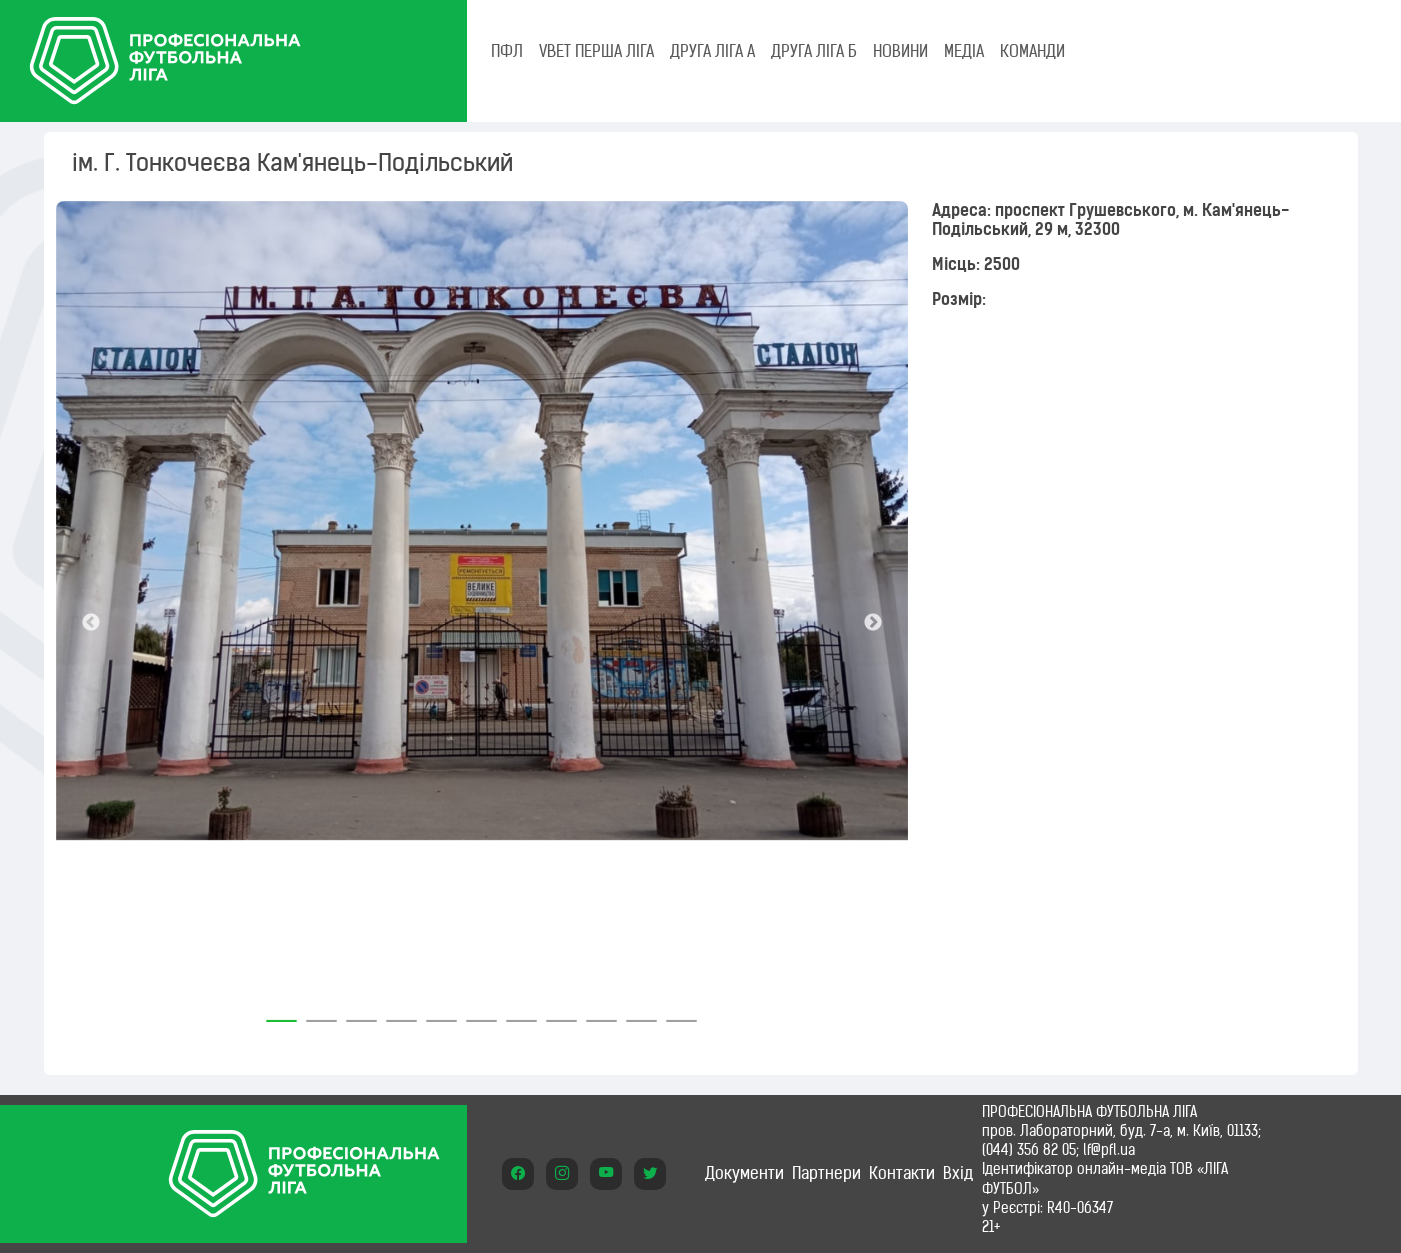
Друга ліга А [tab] (712, 51)
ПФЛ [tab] (507, 51)
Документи (744, 1173)
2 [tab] (322, 1014)
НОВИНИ (900, 51)
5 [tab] (442, 1014)
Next (873, 623)
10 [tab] (642, 1014)
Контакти (902, 1173)
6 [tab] (482, 1014)
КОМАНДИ (1032, 51)
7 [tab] (522, 1014)
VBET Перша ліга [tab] (596, 51)
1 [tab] (282, 1014)
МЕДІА (964, 51)
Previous (91, 623)
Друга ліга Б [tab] (814, 51)
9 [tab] (602, 1014)
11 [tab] (682, 1014)
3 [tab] (362, 1014)
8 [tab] (562, 1014)
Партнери (826, 1173)
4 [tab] (402, 1014)
